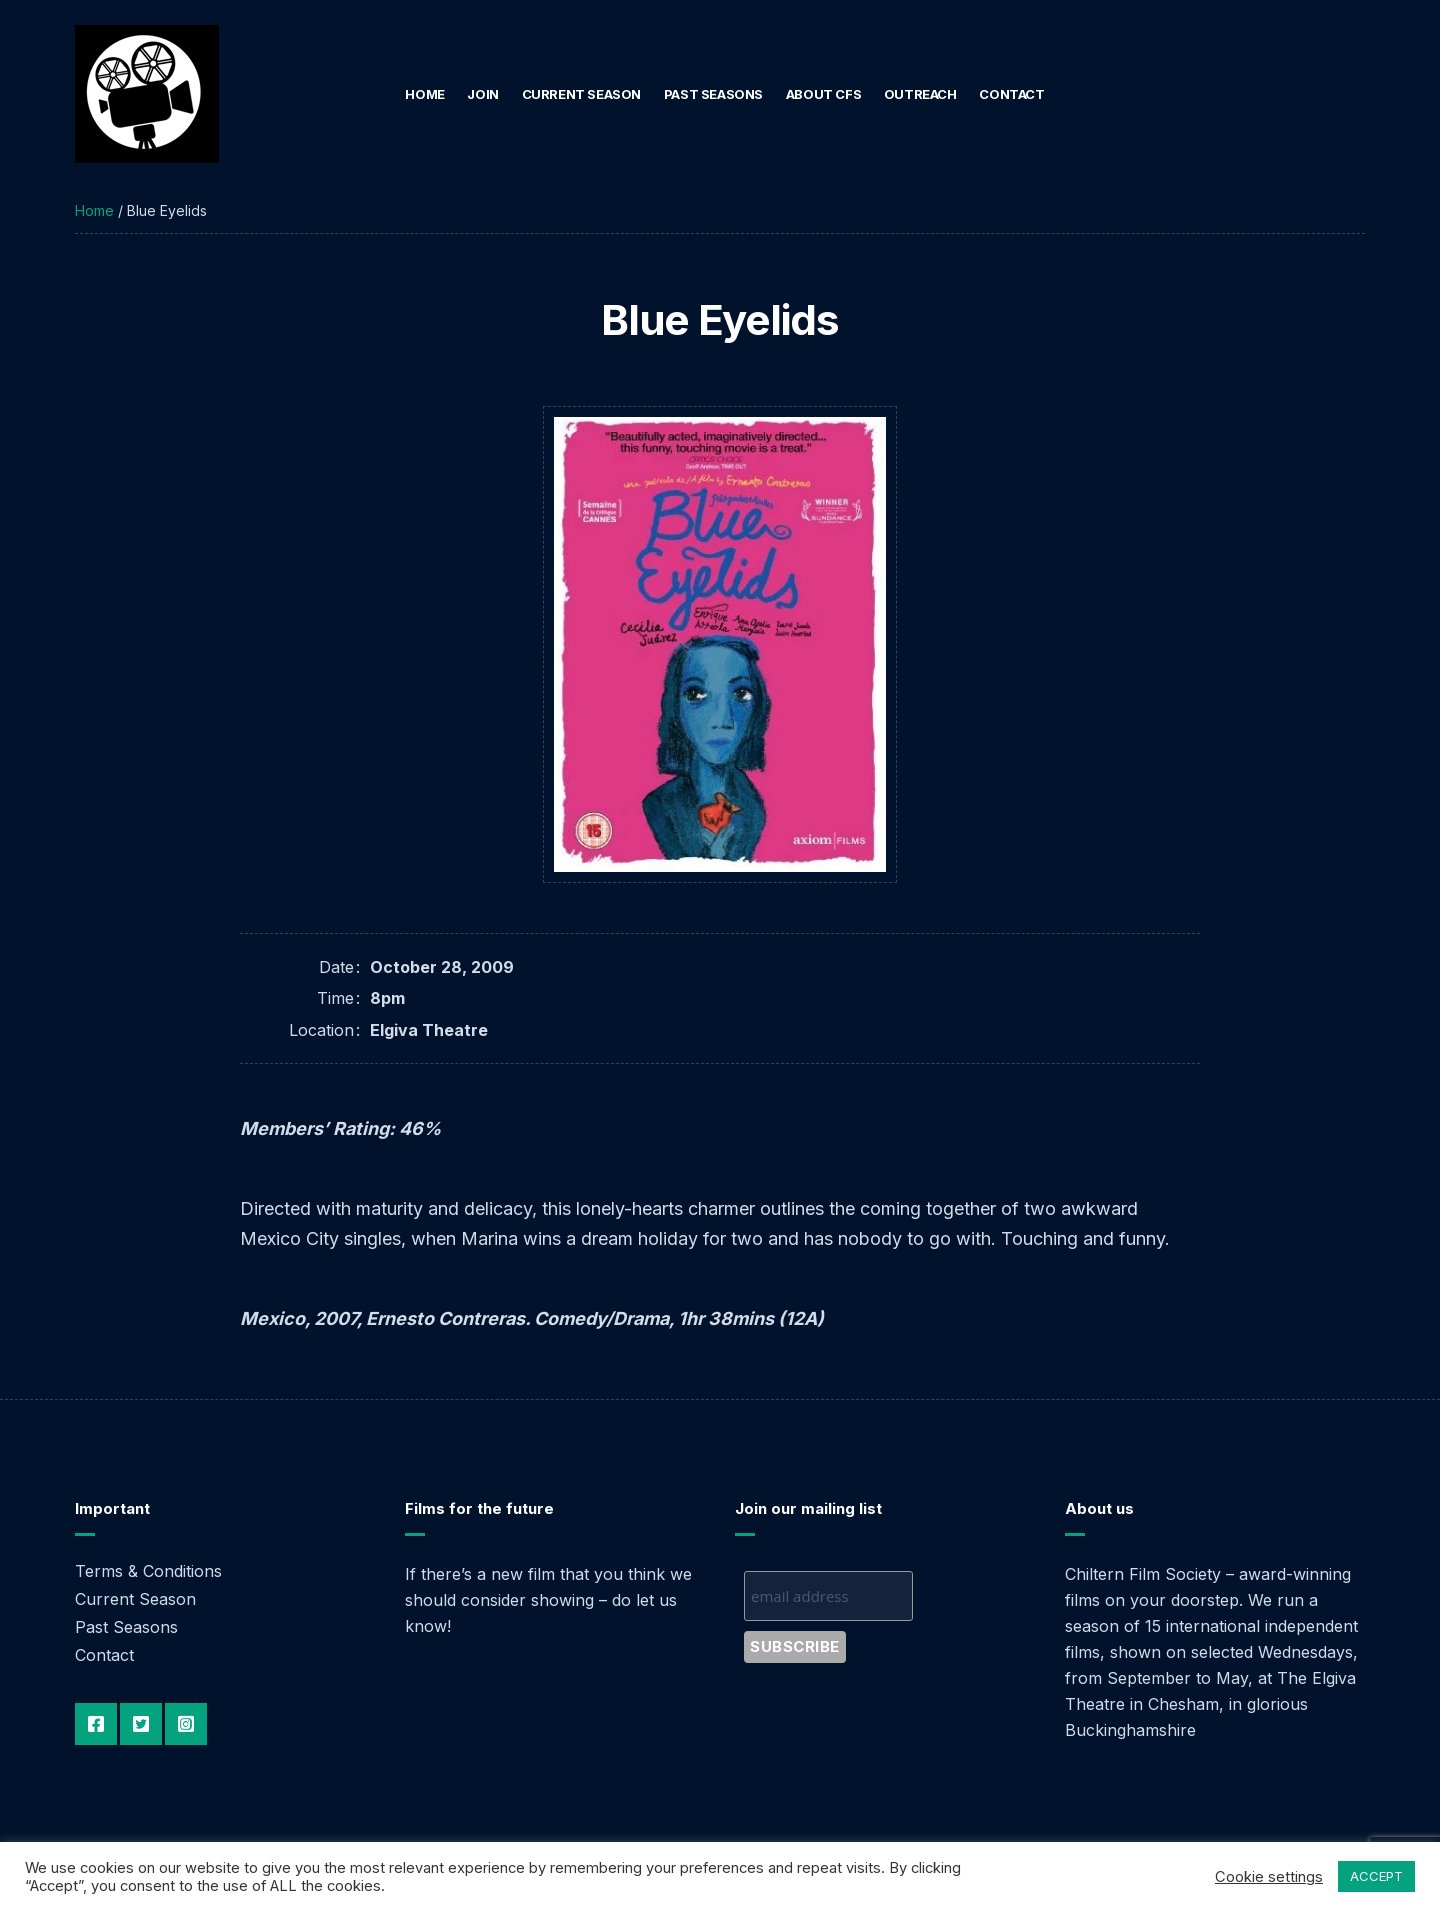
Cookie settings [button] (1269, 1877)
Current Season (582, 94)
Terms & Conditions (148, 1571)
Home (424, 94)
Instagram (186, 1724)
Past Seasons (713, 94)
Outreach (920, 94)
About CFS (824, 94)
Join (482, 94)
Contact (1011, 94)
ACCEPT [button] (1376, 1876)
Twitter (141, 1724)
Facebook (96, 1724)
